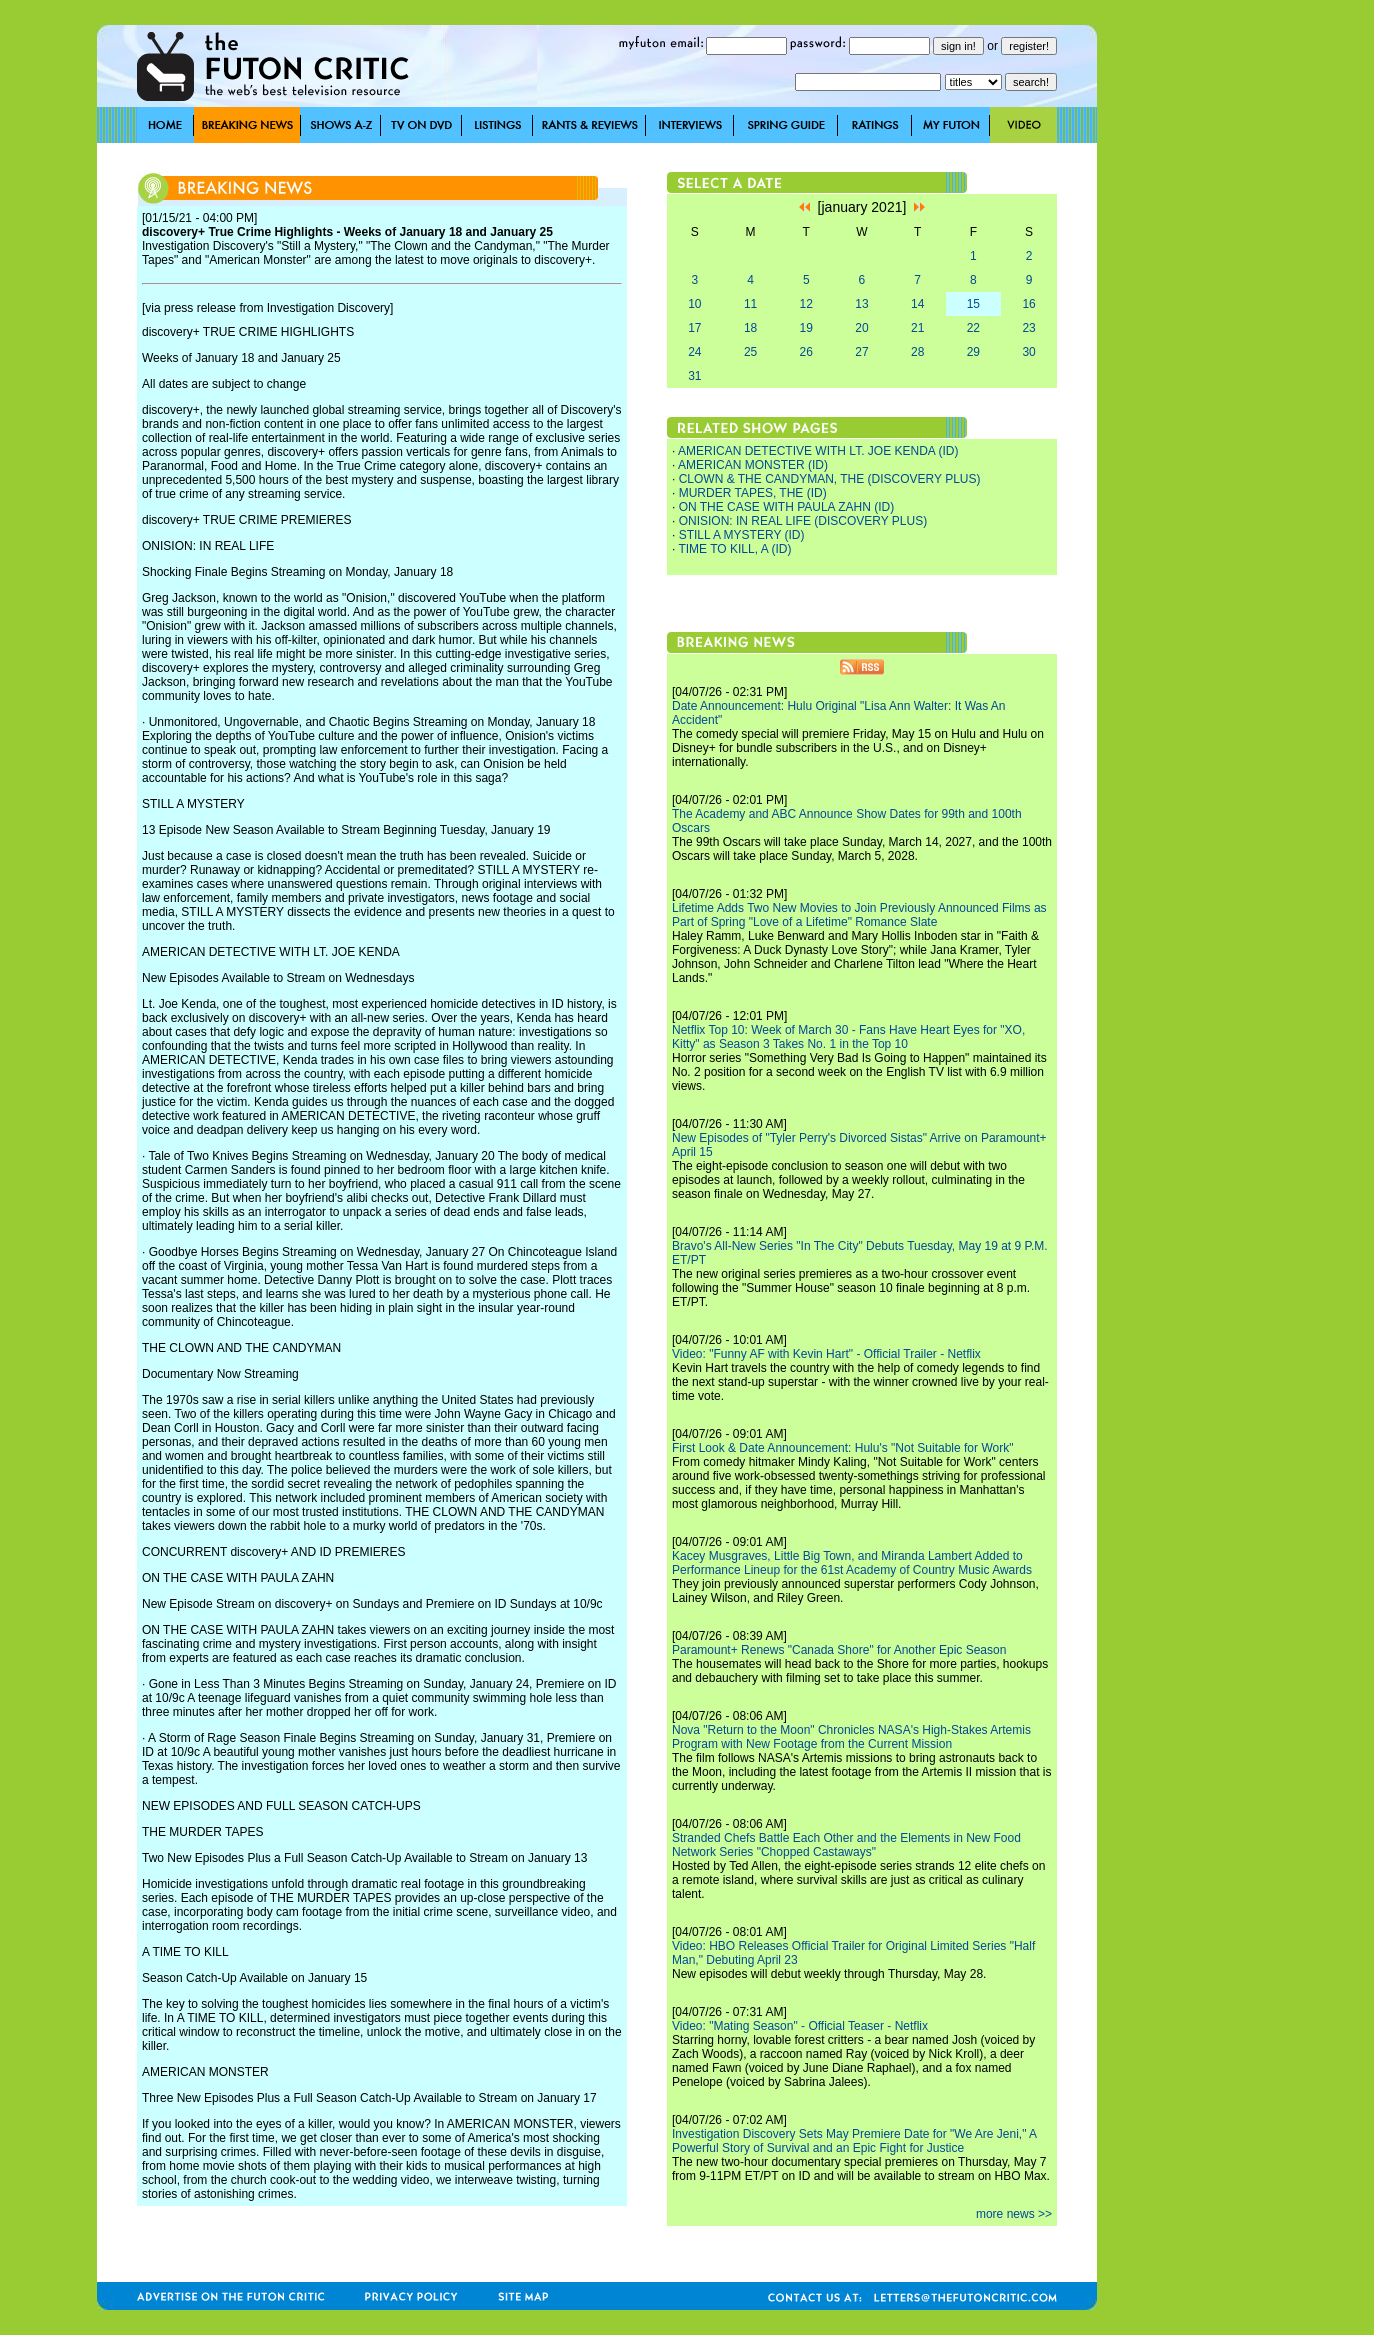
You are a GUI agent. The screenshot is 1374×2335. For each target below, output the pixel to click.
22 (973, 328)
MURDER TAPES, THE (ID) (753, 493)
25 (750, 352)
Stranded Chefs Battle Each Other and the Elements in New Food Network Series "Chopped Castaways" (846, 1845)
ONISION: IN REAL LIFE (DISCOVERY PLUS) (803, 521)
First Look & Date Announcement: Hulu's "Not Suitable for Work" (842, 1448)
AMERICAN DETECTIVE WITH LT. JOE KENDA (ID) (818, 451)
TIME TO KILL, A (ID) (734, 549)
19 (806, 328)
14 (917, 304)
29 (973, 352)
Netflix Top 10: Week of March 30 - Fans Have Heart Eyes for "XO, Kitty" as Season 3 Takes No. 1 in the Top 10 (848, 1037)
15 (973, 304)
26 (806, 352)
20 (861, 328)
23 (1028, 328)
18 (750, 328)
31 (694, 376)
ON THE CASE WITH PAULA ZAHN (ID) (787, 507)
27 (861, 352)
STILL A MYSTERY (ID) (742, 535)
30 (1028, 352)
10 (694, 304)
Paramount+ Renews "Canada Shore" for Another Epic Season (839, 1650)
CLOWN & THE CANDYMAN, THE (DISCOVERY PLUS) (830, 479)
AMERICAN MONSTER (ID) (753, 465)
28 (917, 352)
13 (861, 304)
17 (694, 328)
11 (750, 304)
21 (917, 328)
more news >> (1014, 2214)
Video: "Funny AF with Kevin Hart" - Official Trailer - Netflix (826, 1354)
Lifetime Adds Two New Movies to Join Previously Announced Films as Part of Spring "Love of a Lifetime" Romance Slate (859, 915)
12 (806, 304)
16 (1028, 304)
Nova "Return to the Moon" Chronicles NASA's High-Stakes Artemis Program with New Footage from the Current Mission (851, 1737)
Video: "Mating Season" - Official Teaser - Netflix (800, 2026)
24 (694, 352)
